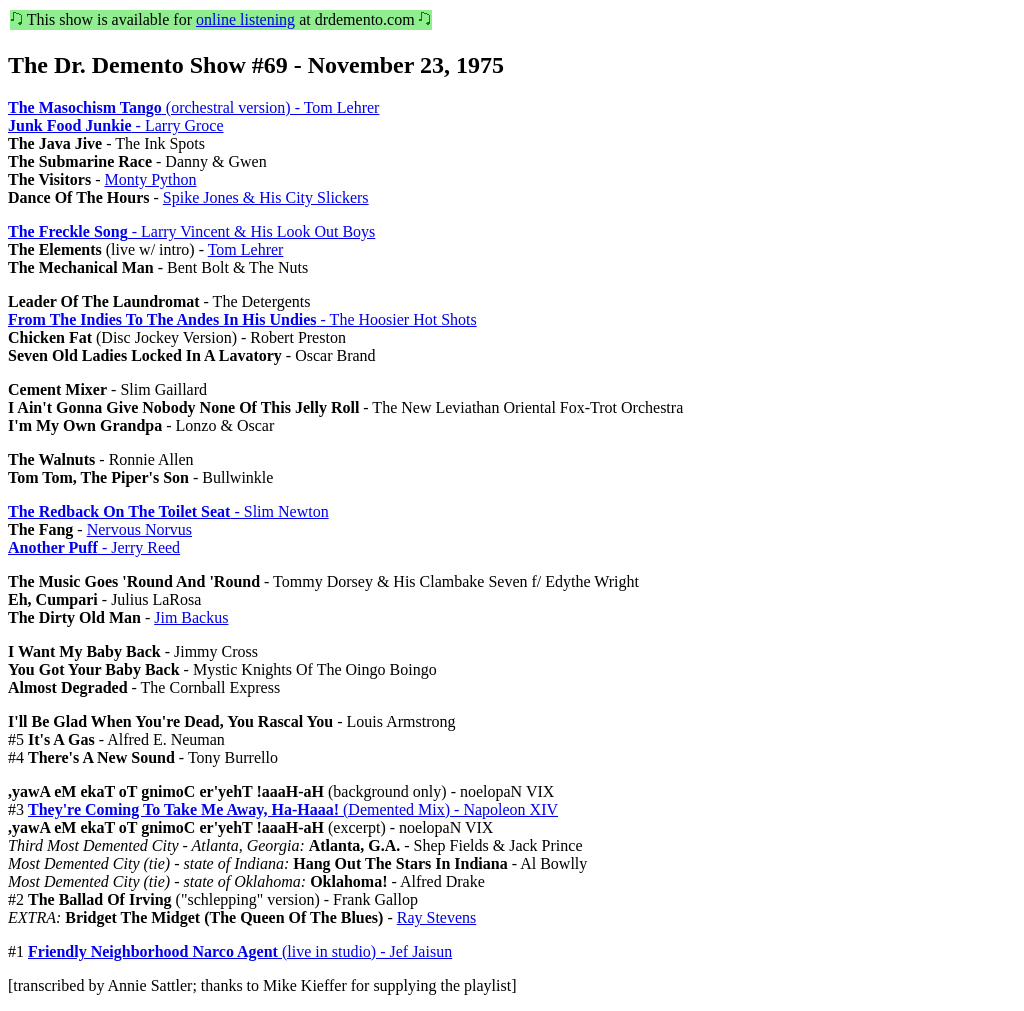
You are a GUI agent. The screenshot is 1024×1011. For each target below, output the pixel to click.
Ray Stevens (437, 917)
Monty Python (150, 179)
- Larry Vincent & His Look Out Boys (191, 231)
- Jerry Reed (94, 547)
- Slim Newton (168, 511)
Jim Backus (191, 617)
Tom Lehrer (246, 249)
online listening (245, 19)
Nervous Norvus (139, 529)
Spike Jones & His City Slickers (266, 197)
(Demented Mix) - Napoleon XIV (293, 809)
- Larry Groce (116, 125)
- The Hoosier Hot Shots (242, 319)
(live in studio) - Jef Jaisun (240, 951)
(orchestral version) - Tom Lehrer (193, 107)
